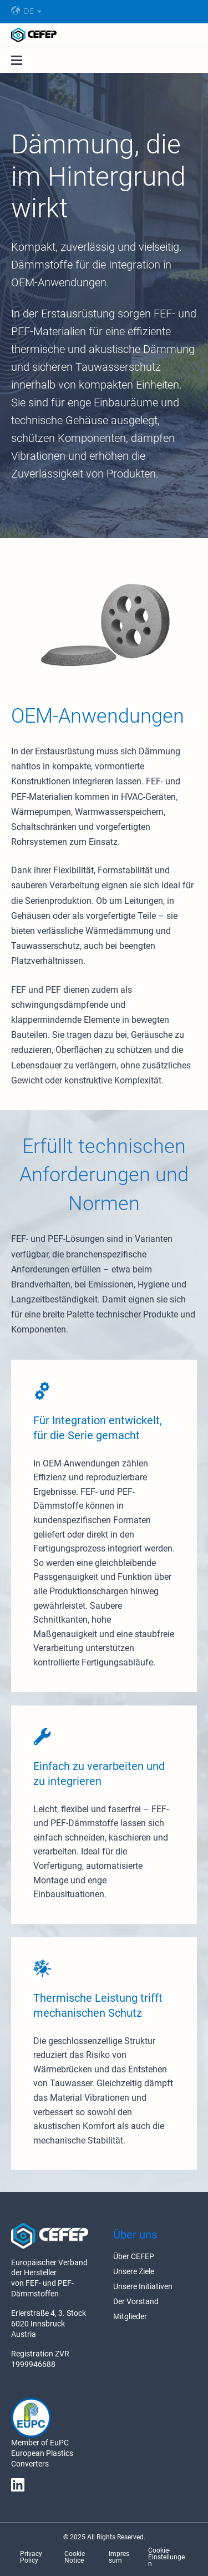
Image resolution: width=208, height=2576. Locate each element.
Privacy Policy (31, 2557)
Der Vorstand (136, 2301)
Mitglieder (130, 2316)
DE (22, 11)
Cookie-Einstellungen (166, 2557)
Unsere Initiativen (143, 2286)
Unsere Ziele (133, 2271)
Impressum (119, 2557)
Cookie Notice (74, 2557)
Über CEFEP (133, 2256)
